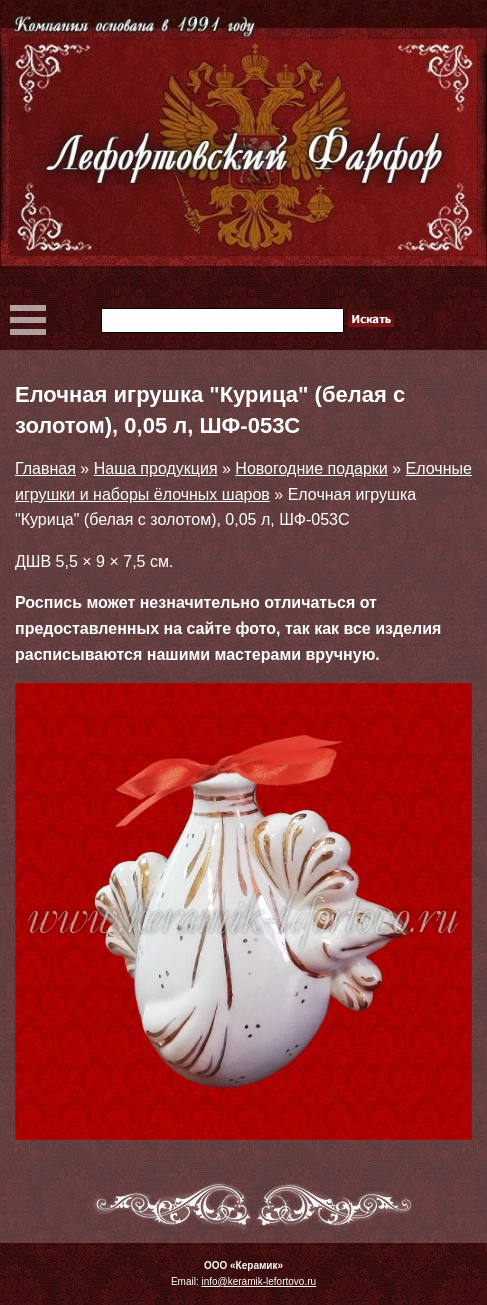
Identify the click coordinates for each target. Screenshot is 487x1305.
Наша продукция (156, 468)
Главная (45, 468)
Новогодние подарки (311, 468)
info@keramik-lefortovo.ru (258, 1281)
